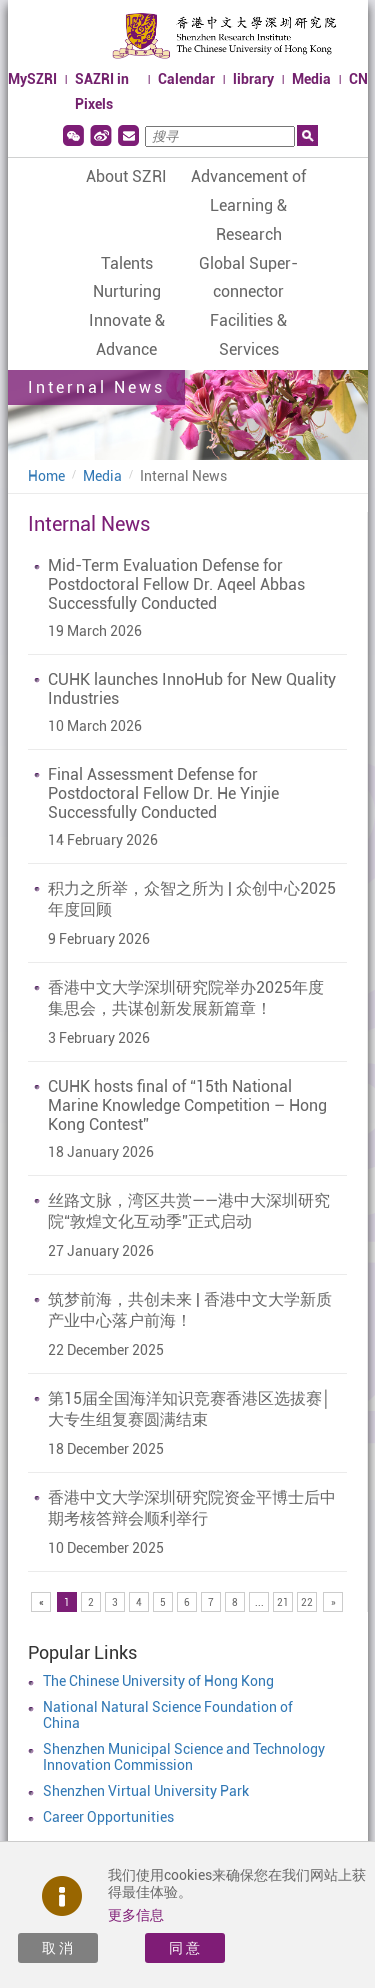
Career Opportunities (108, 1817)
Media (311, 79)
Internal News (183, 476)
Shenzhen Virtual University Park (146, 1791)
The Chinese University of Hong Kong (158, 1681)
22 (307, 1602)
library (253, 79)
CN (358, 79)
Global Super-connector (248, 278)
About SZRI (126, 176)
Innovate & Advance (127, 335)
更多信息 (136, 1915)
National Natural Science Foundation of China (168, 1715)
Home (46, 476)
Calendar (186, 79)
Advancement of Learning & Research (248, 205)
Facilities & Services (248, 335)
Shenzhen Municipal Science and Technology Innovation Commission (184, 1757)
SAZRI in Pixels (102, 91)
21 (283, 1602)
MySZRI (32, 79)
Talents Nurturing (127, 278)
